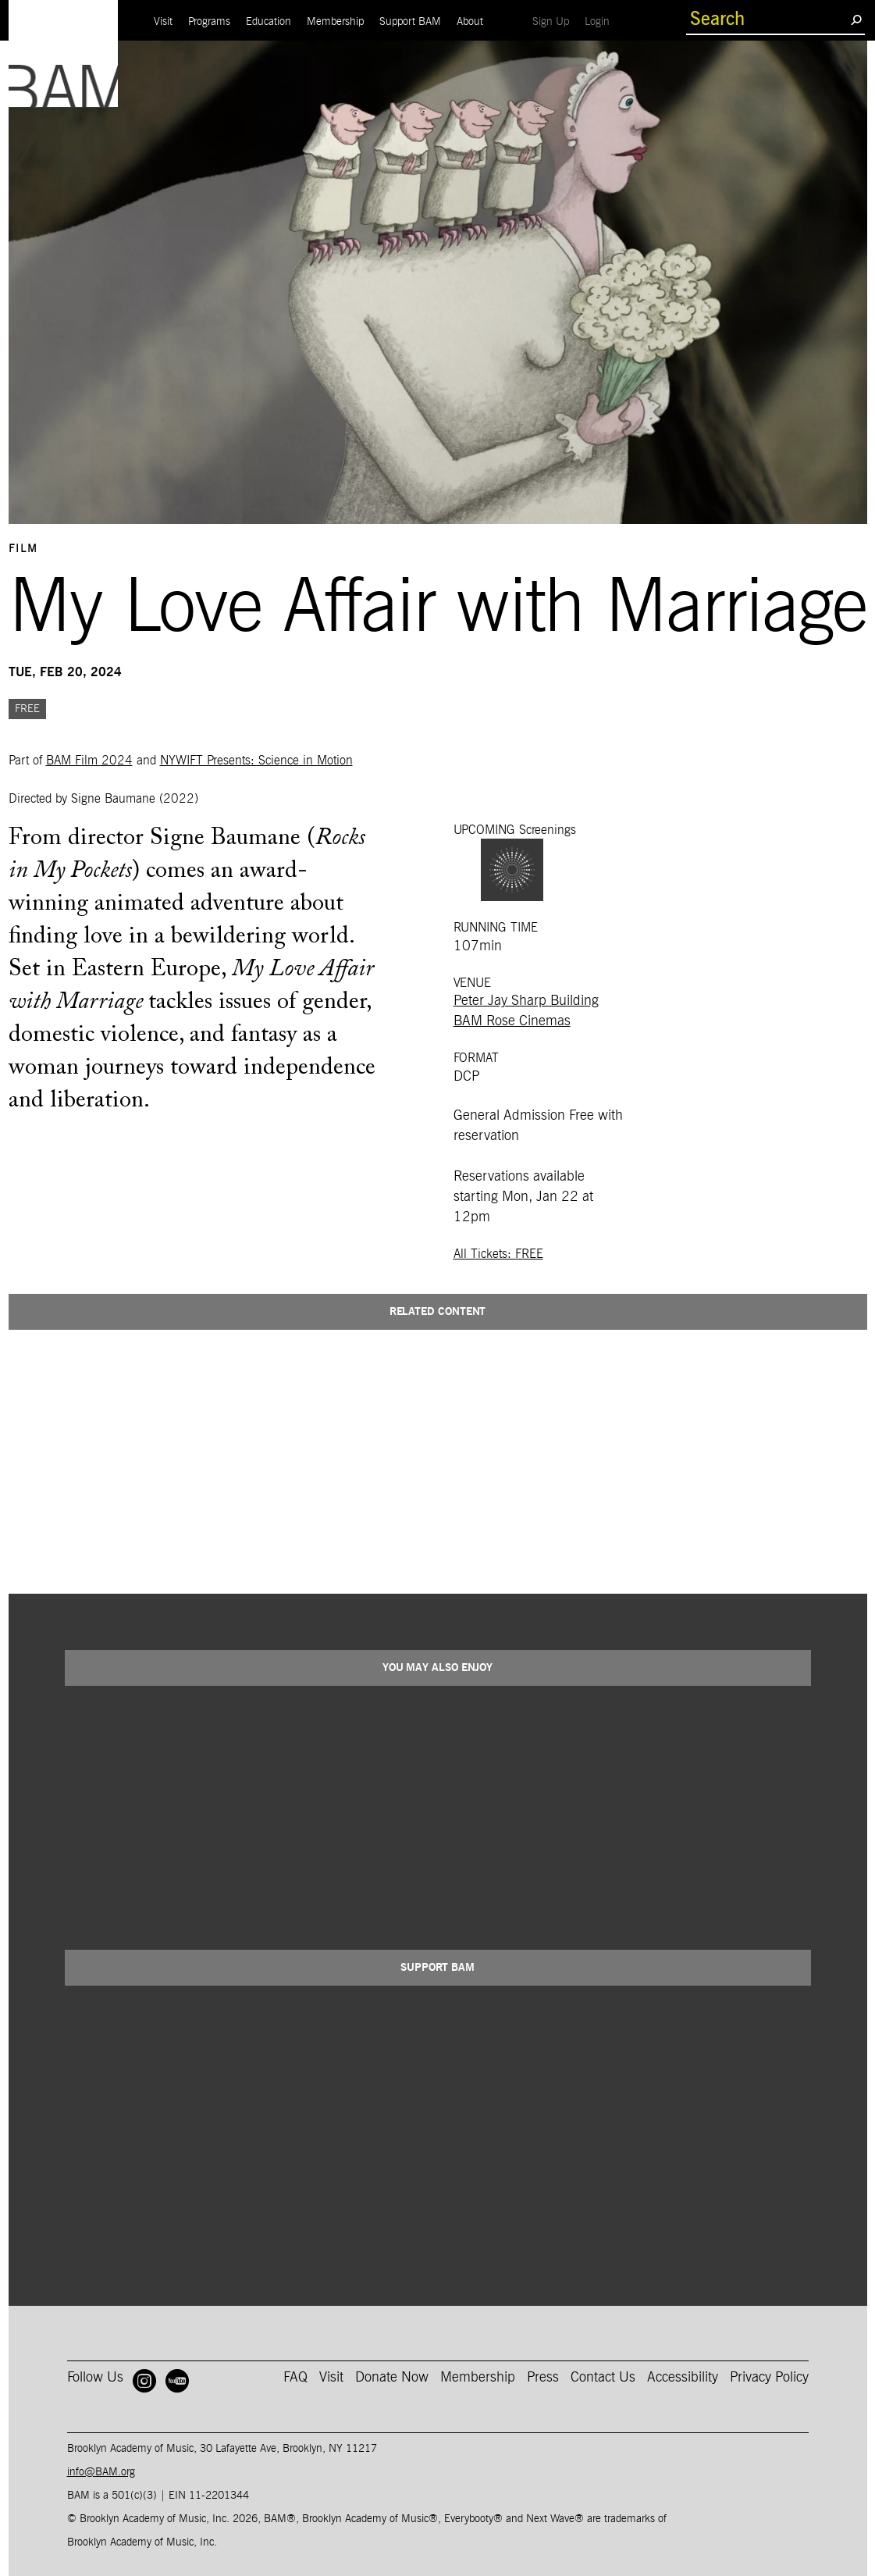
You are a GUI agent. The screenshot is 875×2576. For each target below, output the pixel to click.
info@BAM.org (101, 2472)
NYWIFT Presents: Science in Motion (256, 760)
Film (23, 548)
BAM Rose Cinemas (512, 1021)
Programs (209, 21)
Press (543, 2378)
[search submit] (856, 19)
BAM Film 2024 (89, 760)
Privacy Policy (769, 2378)
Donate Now (392, 2378)
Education (268, 21)
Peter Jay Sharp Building (526, 1001)
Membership (335, 21)
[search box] (768, 19)
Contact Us (603, 2378)
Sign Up (554, 21)
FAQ (295, 2378)
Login (601, 21)
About (470, 21)
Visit (163, 21)
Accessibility (682, 2378)
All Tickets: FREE (498, 1254)
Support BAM (410, 21)
